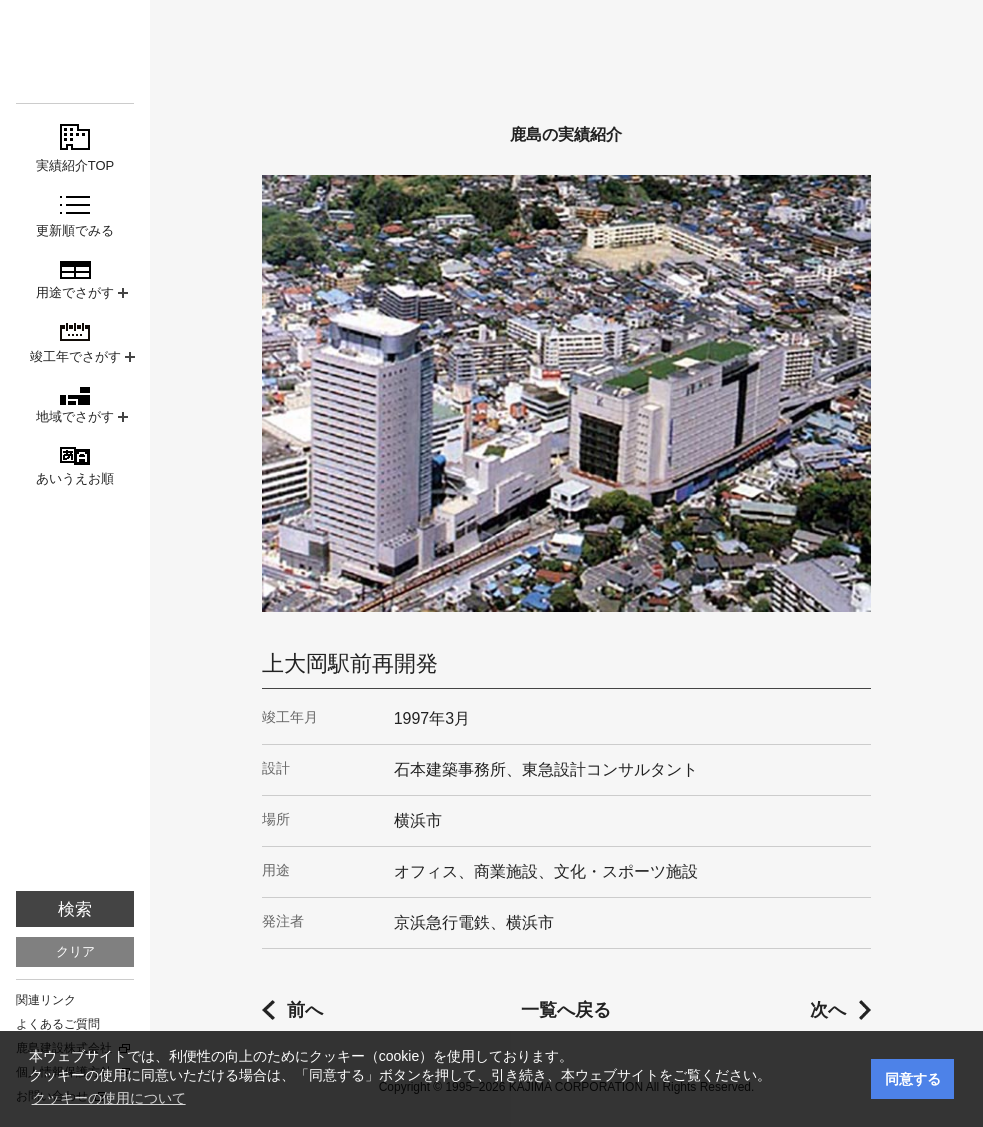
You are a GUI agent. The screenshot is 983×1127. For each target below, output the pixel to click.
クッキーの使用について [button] (109, 1098)
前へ (305, 1010)
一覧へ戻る (566, 1010)
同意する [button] (913, 1079)
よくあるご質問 (58, 1024)
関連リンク (46, 1000)
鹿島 (75, 51)
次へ (828, 1010)
